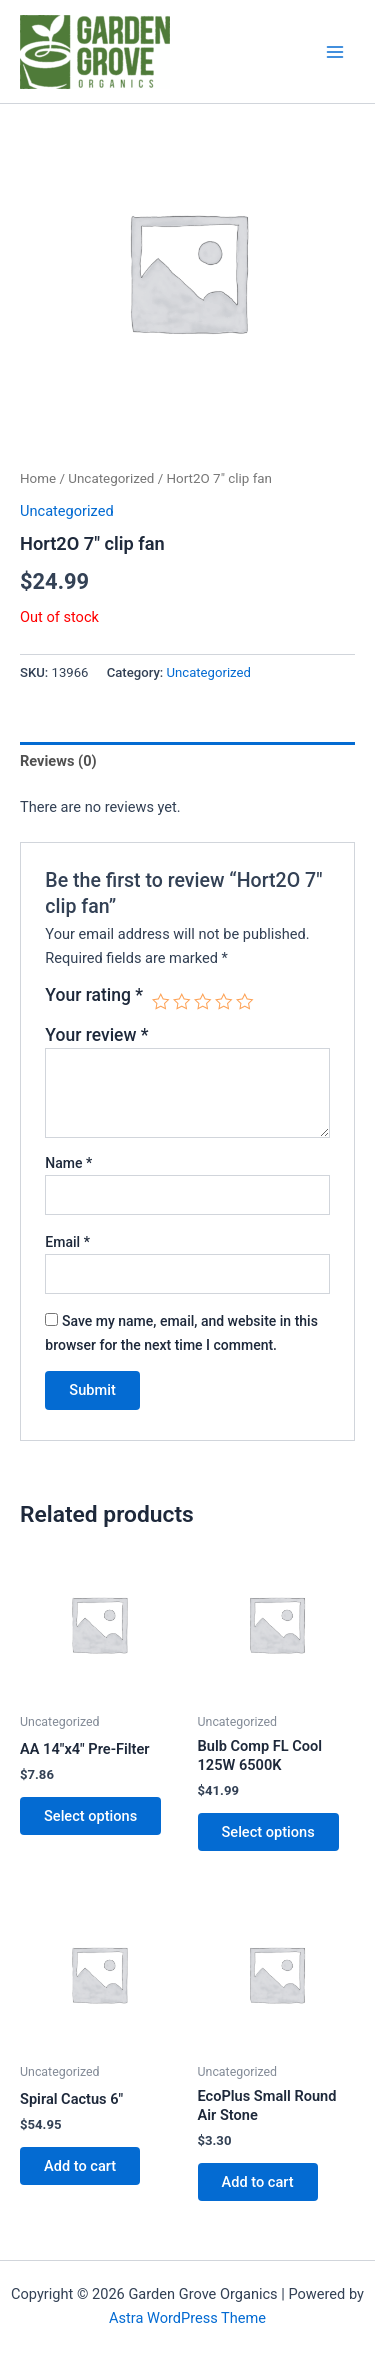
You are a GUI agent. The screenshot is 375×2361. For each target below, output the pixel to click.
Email (67, 1242)
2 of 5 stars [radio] (182, 1002)
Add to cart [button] (80, 2166)
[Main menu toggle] (335, 51)
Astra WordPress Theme (187, 2318)
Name (68, 1163)
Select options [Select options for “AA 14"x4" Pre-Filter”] (90, 1816)
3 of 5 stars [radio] (203, 1002)
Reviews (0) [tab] (58, 761)
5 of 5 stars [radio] (245, 1002)
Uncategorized (111, 478)
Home (38, 478)
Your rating (94, 995)
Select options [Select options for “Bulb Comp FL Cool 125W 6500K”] (268, 1832)
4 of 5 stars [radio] (224, 1002)
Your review (96, 1035)
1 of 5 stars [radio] (161, 1002)
